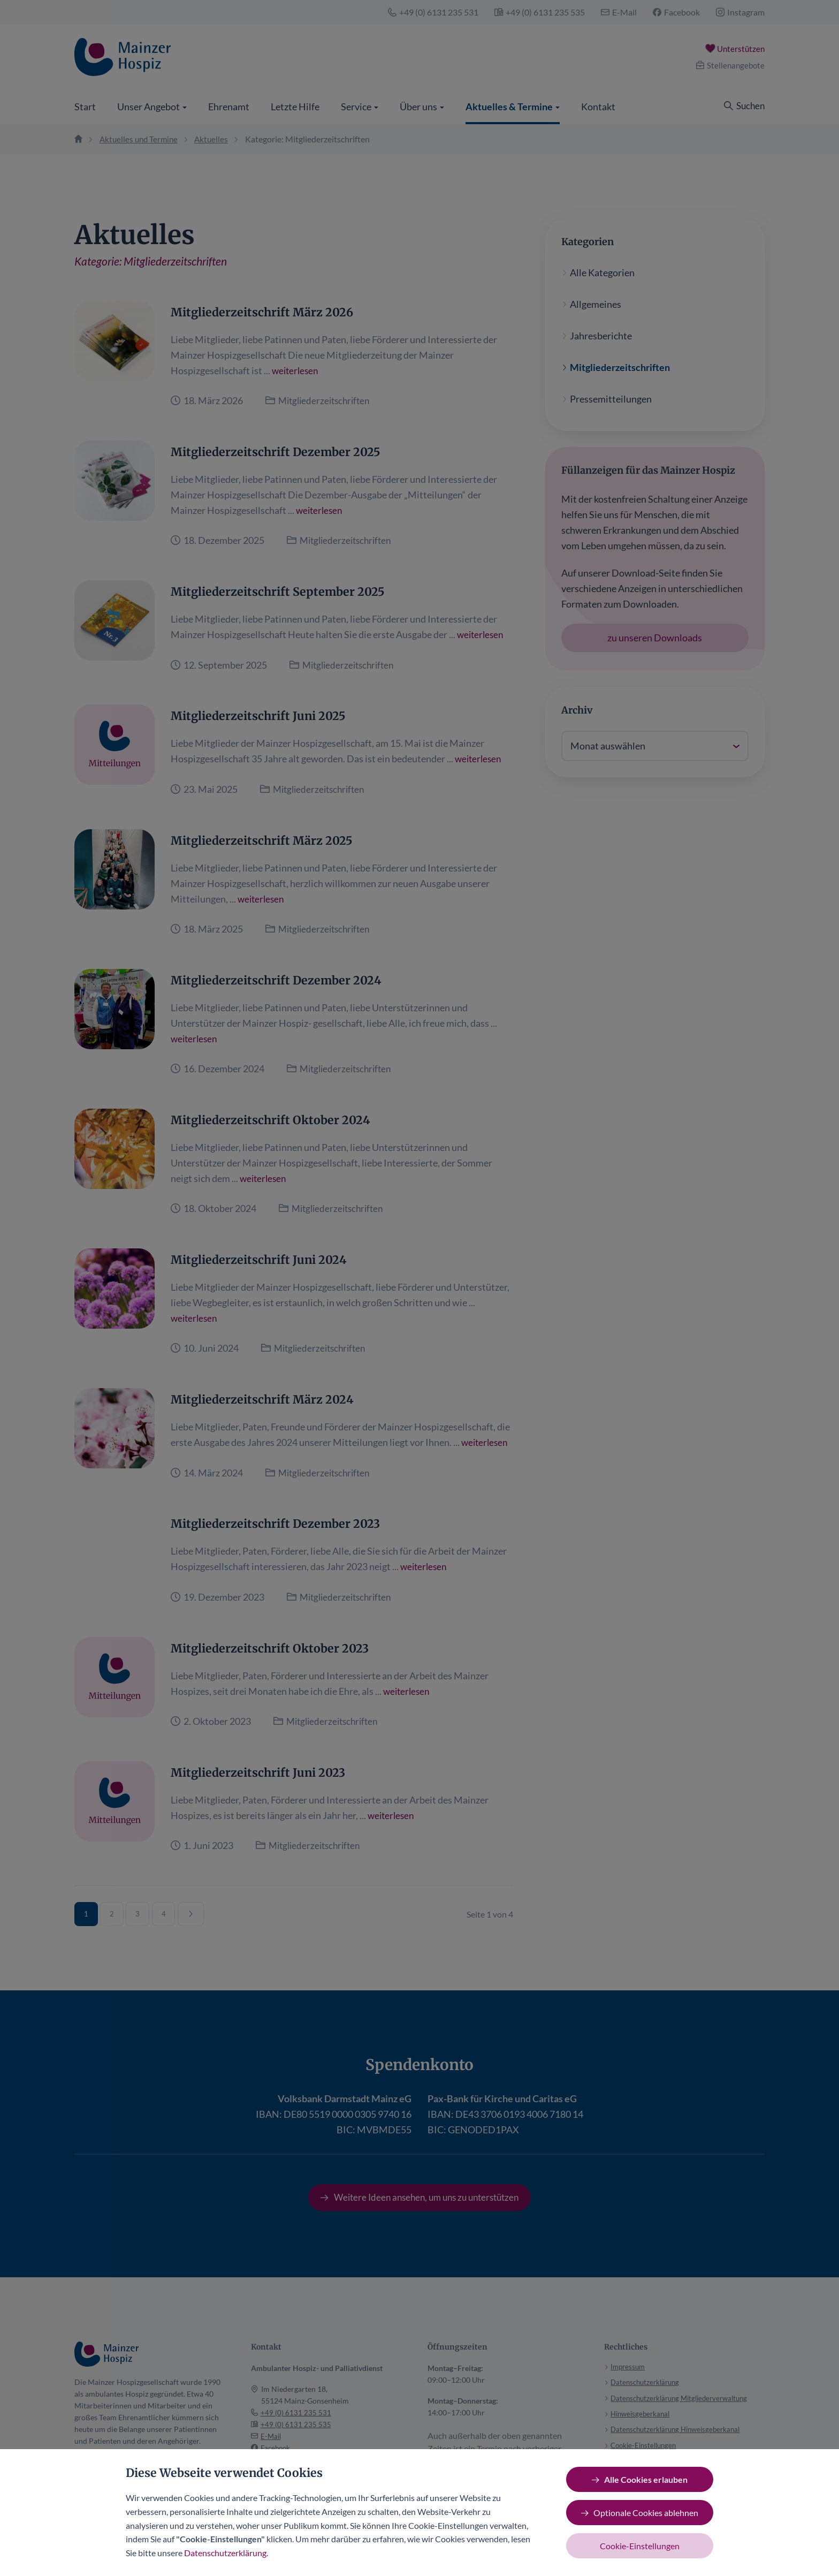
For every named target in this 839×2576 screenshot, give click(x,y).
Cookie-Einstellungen (640, 2546)
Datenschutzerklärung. (226, 2553)
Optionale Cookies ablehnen (645, 2512)
